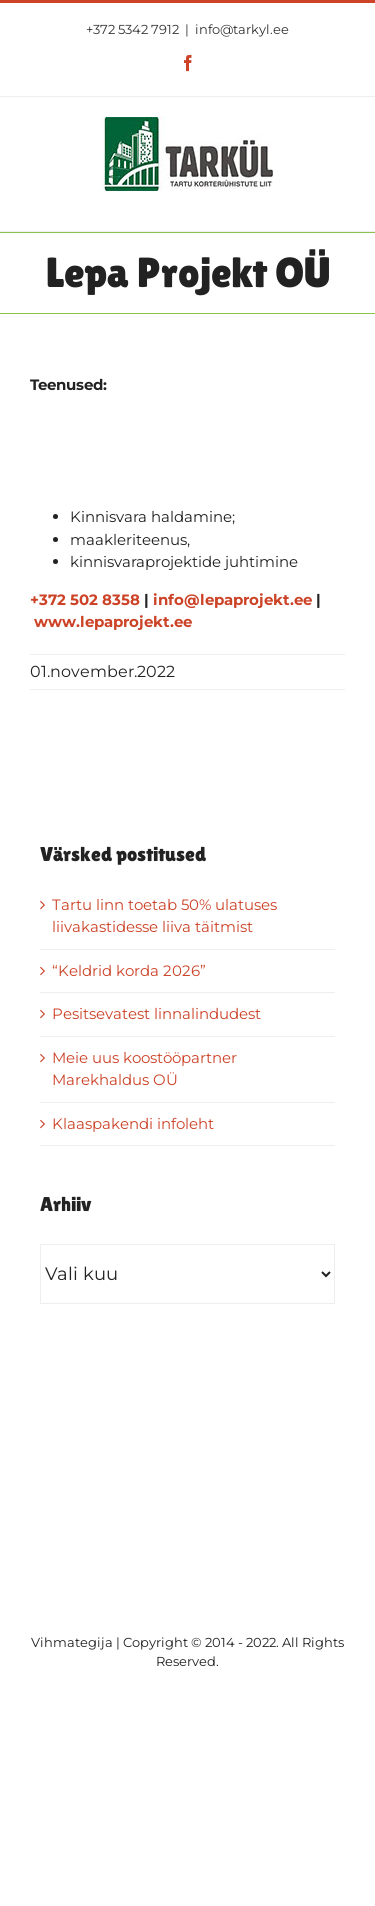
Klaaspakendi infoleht (133, 1123)
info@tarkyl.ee (242, 29)
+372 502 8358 (85, 599)
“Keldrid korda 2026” (129, 970)
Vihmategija (72, 1642)
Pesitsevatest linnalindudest (156, 1013)
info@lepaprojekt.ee (232, 599)
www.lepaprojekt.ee (113, 621)
